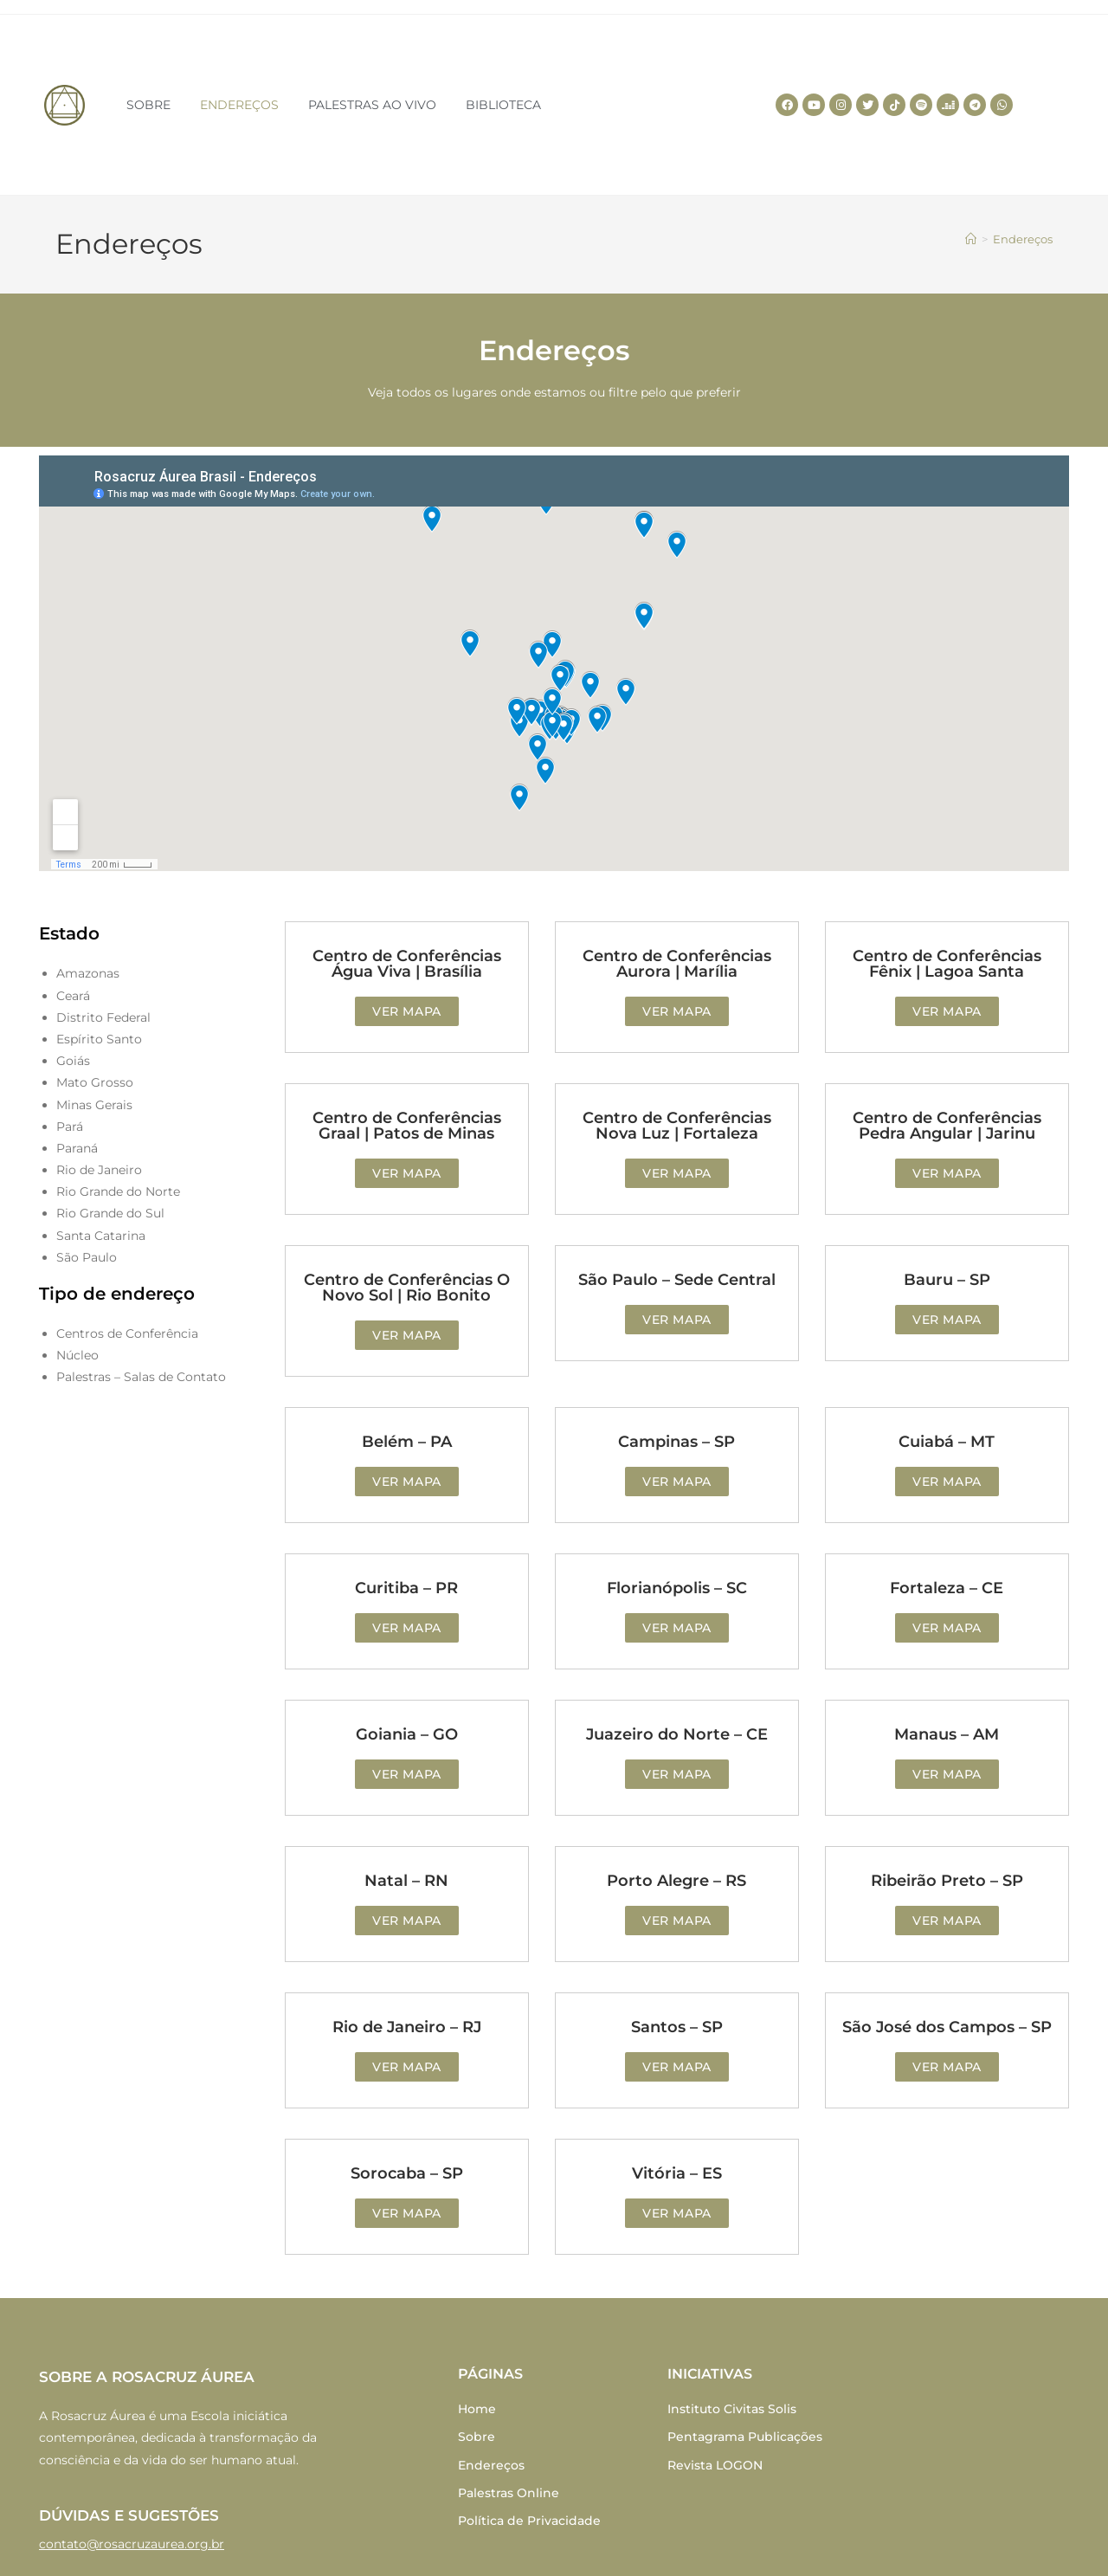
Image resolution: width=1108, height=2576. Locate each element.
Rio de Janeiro (99, 1170)
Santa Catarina (100, 1235)
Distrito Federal (103, 1017)
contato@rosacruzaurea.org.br (131, 2544)
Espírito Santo (99, 1039)
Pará (69, 1126)
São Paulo (86, 1257)
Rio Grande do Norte (118, 1191)
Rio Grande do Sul (110, 1213)
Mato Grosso (94, 1082)
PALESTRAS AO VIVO (372, 105)
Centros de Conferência (127, 1333)
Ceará (73, 996)
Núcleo (77, 1355)
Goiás (73, 1060)
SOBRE (148, 105)
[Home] (970, 239)
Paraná (77, 1148)
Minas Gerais (94, 1105)
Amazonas (87, 973)
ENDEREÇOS (239, 105)
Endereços (1023, 239)
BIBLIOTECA (503, 105)
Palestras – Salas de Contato (141, 1377)
